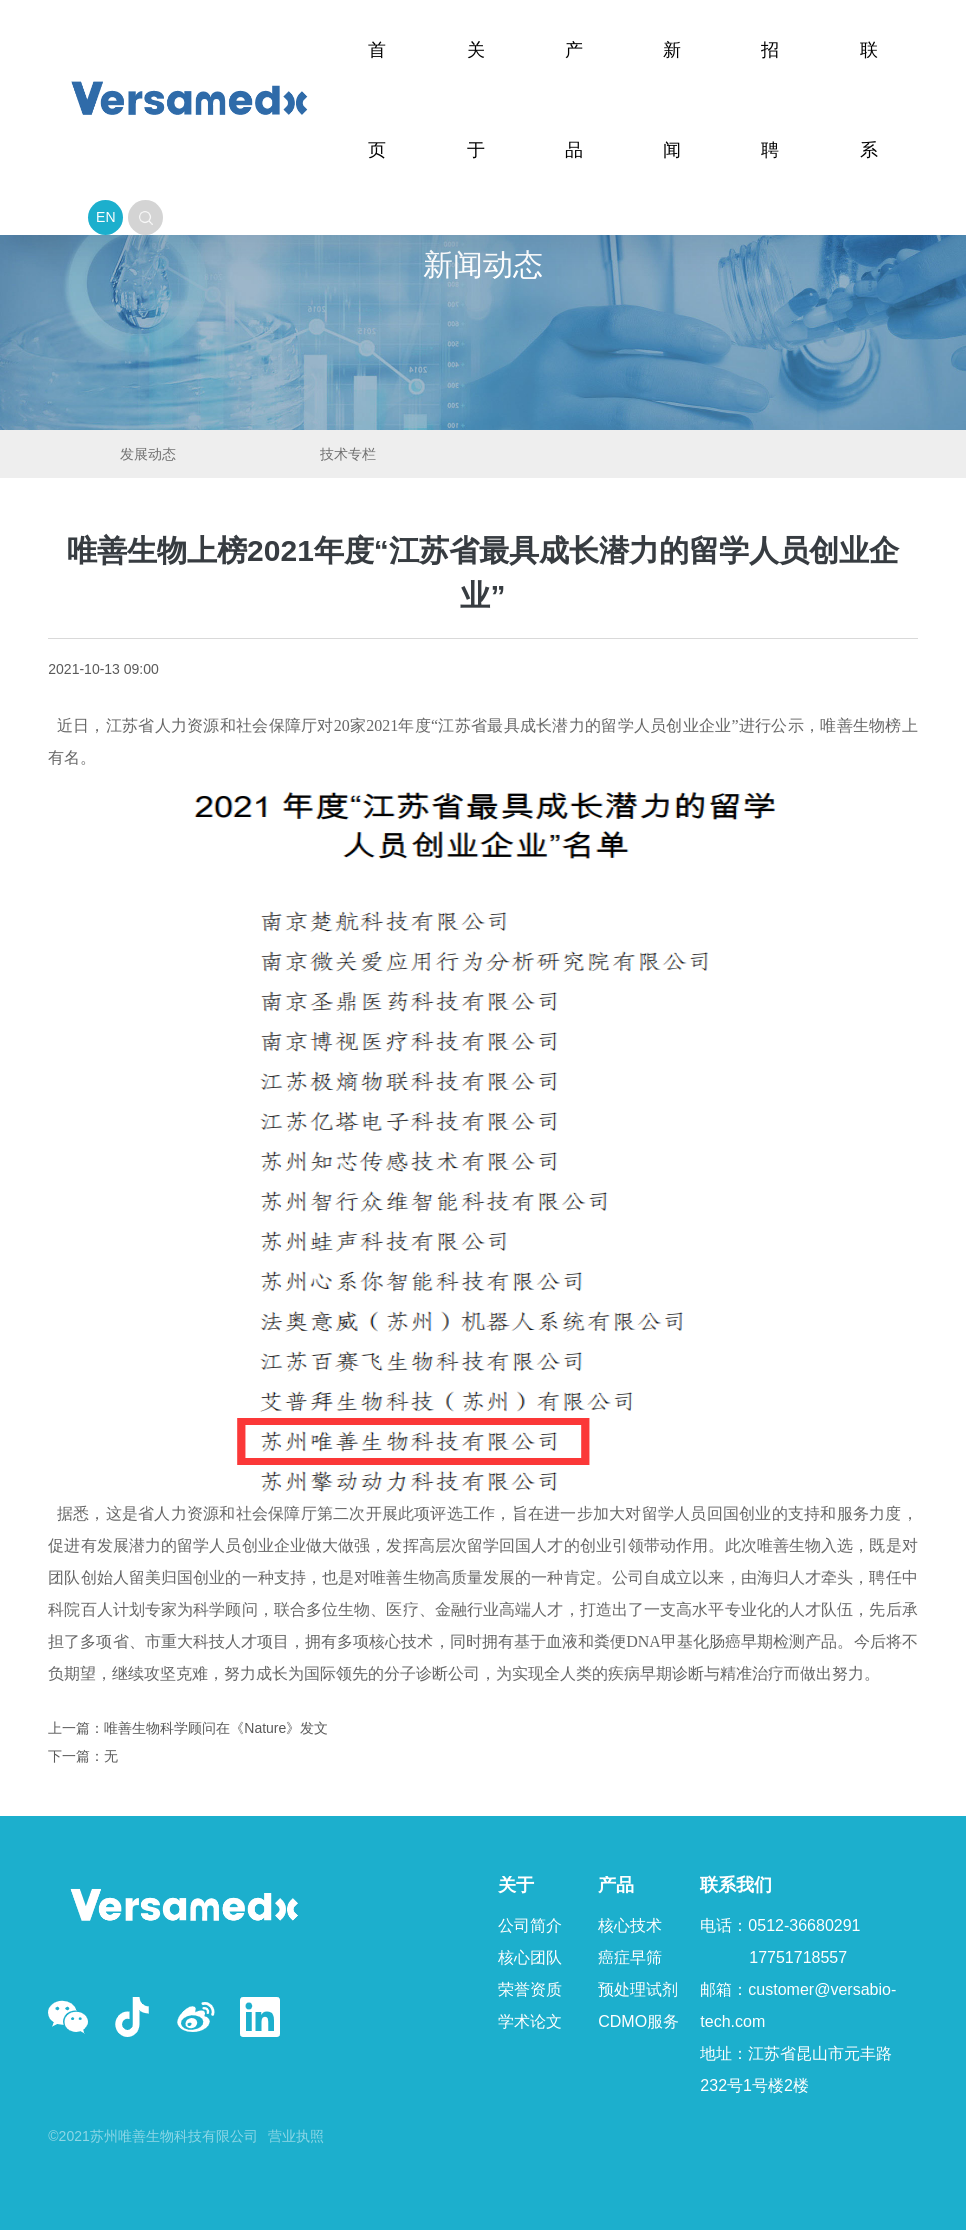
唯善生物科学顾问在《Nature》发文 (216, 1728)
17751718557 (798, 1957)
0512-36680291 (804, 1925)
